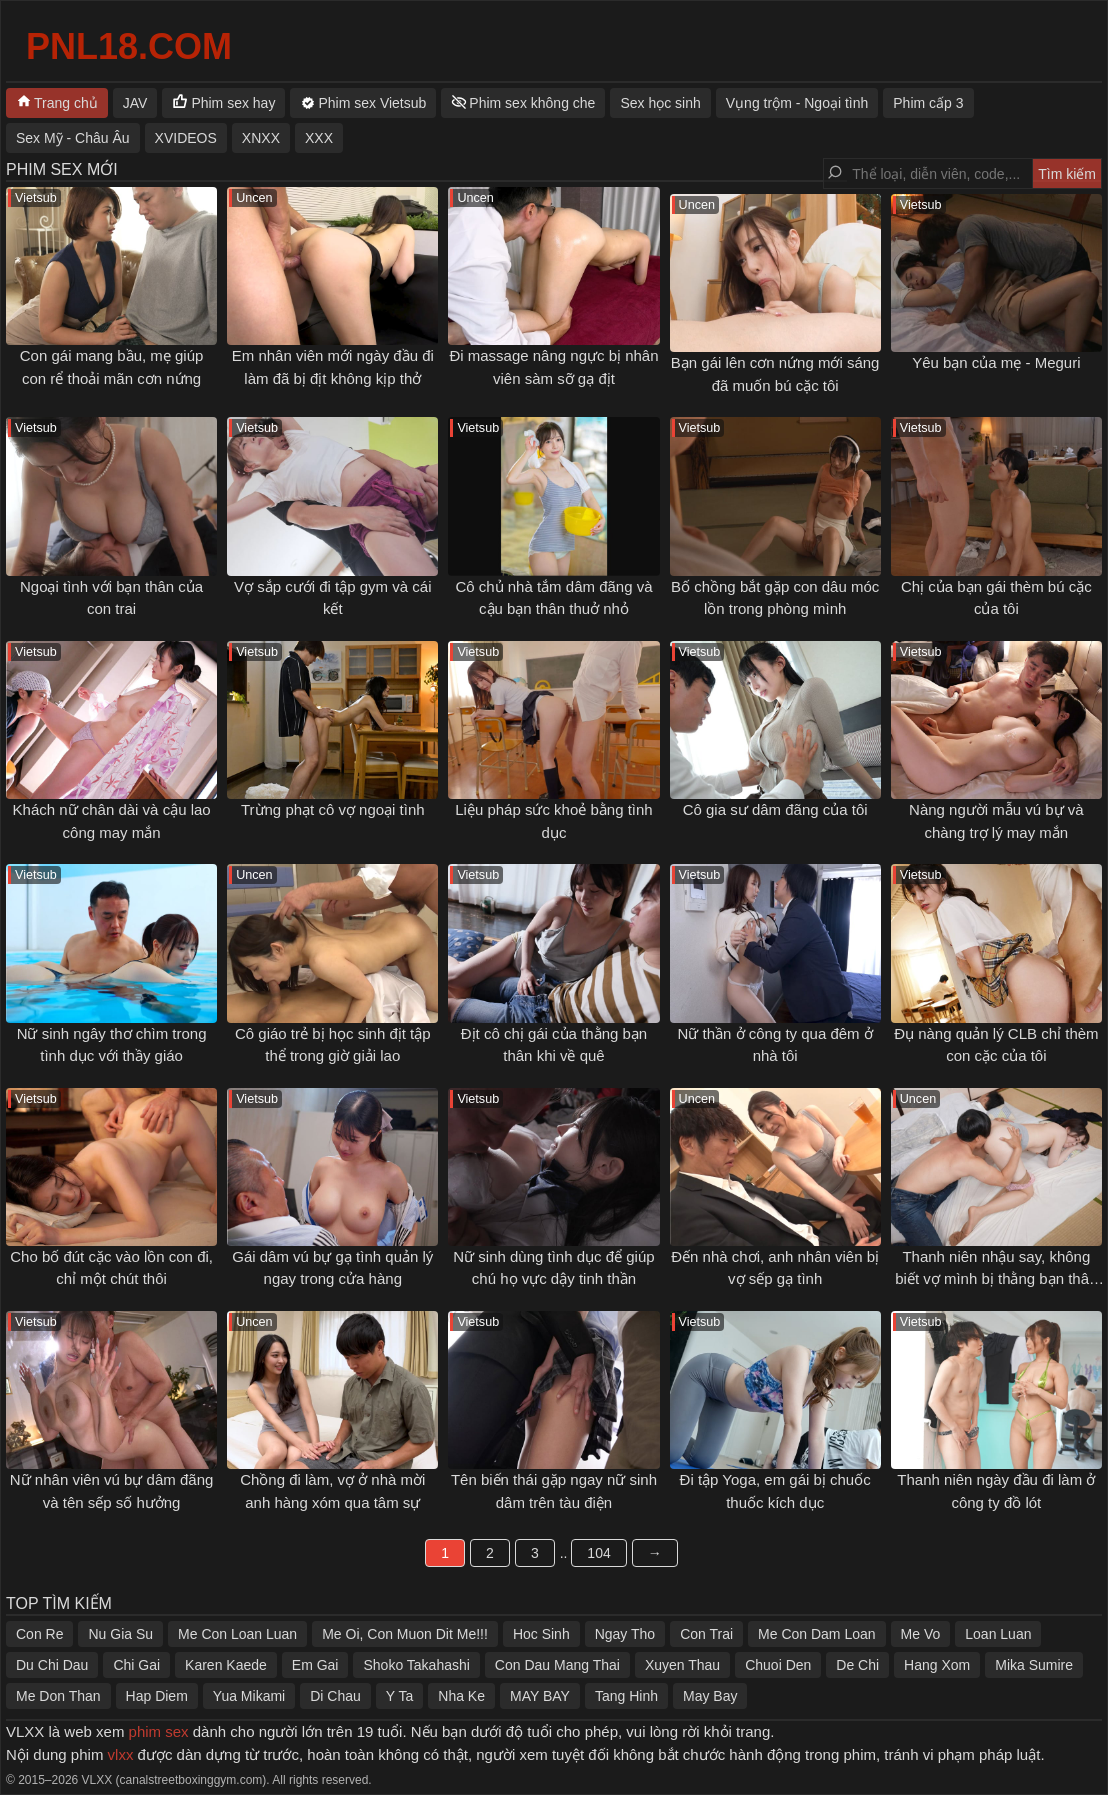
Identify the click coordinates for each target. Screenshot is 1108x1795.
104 (598, 1553)
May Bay (710, 1696)
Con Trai (706, 1634)
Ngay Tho (625, 1634)
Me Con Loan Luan (237, 1634)
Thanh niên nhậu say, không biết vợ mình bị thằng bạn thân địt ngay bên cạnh (996, 1279)
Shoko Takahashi (416, 1665)
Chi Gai (136, 1665)
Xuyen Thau (682, 1665)
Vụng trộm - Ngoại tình (797, 103)
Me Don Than (58, 1696)
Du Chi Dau (52, 1665)
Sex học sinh (660, 103)
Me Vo (921, 1634)
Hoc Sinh (541, 1634)
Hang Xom (937, 1665)
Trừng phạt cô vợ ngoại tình (333, 809)
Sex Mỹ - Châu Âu (73, 138)
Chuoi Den (778, 1665)
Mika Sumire (1034, 1665)
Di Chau (335, 1696)
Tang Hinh (626, 1696)
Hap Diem (157, 1696)
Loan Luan (998, 1634)
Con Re (39, 1634)
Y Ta (400, 1696)
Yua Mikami (249, 1696)
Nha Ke (461, 1696)
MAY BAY (540, 1696)
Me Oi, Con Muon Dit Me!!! (405, 1634)
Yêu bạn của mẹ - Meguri (996, 362)
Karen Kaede (226, 1665)
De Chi (857, 1665)
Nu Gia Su (120, 1634)
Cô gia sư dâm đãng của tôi (775, 809)
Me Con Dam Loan (817, 1634)
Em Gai (315, 1665)
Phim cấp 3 (928, 103)
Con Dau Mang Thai (557, 1665)
